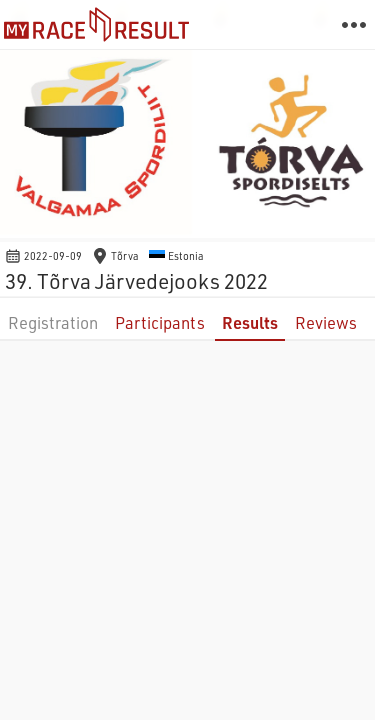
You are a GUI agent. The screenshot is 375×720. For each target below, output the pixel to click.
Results (250, 322)
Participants (160, 322)
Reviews (326, 322)
